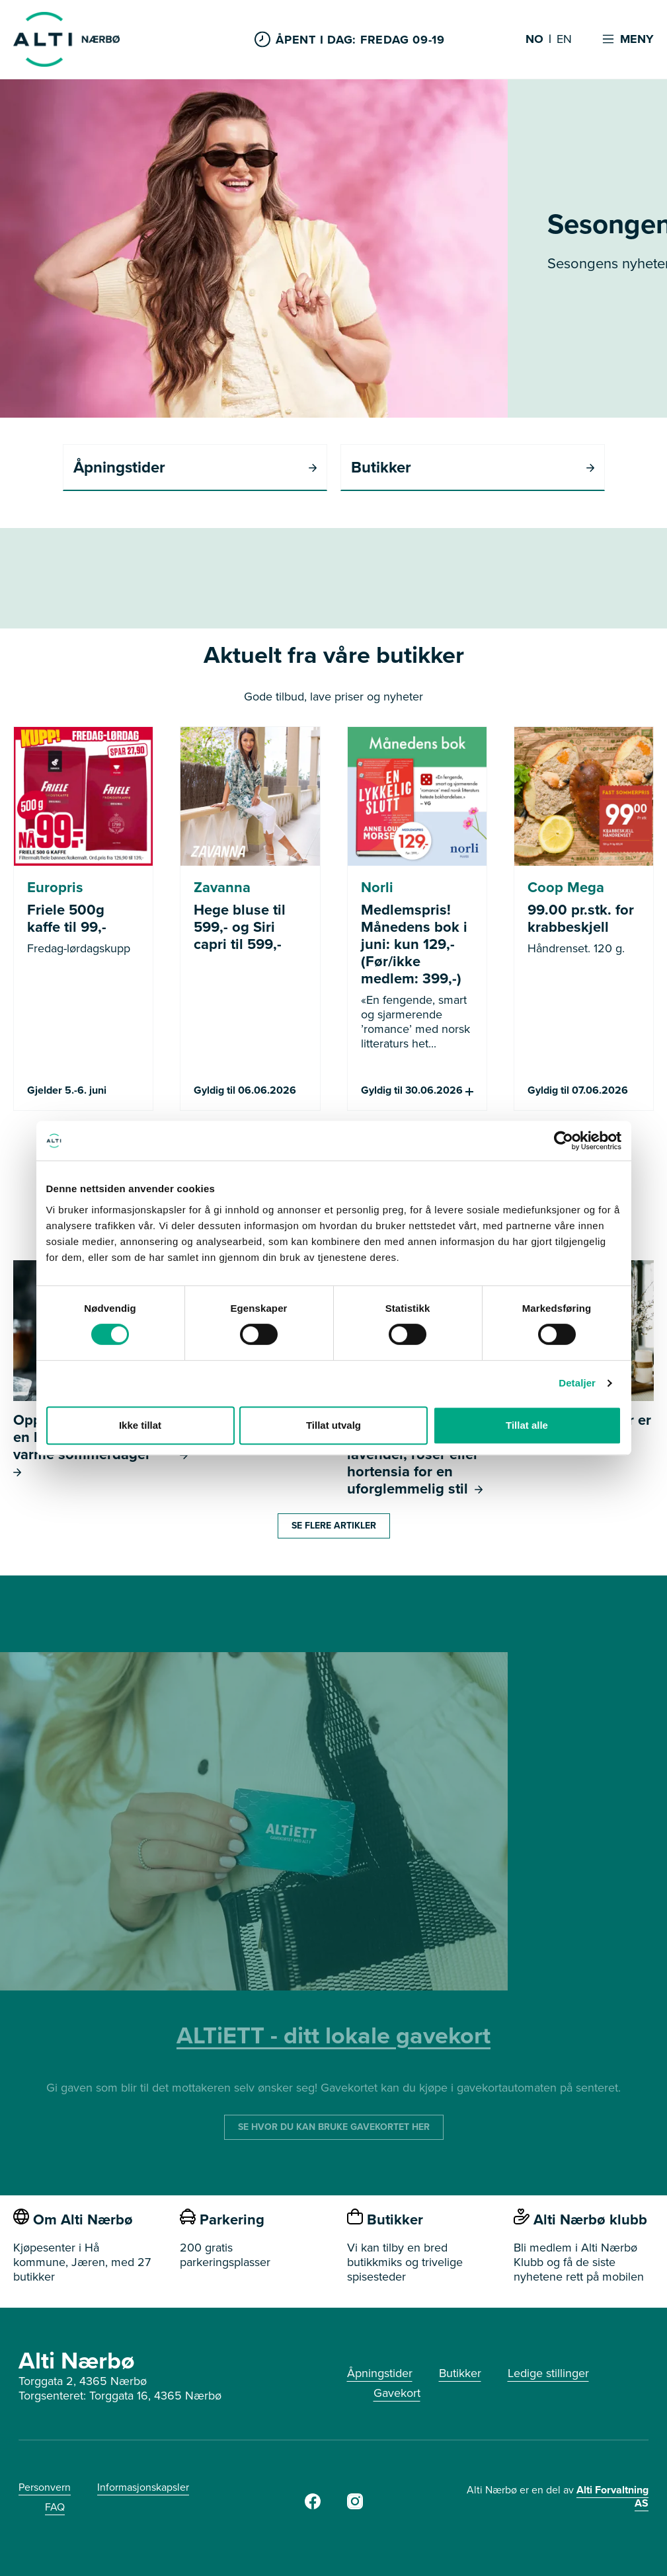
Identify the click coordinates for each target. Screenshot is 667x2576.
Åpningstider (379, 2373)
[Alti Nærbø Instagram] (355, 2505)
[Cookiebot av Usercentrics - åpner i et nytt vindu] (563, 1141)
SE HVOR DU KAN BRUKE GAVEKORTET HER (334, 2127)
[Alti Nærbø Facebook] (313, 2505)
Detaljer (577, 1382)
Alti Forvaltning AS (612, 2496)
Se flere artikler (334, 1526)
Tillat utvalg (333, 1425)
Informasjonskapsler (143, 2487)
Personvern (45, 2487)
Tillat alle (527, 1425)
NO (534, 39)
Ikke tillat (140, 1425)
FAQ (55, 2507)
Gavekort (396, 2393)
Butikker (460, 2373)
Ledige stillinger (548, 2373)
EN (564, 39)
